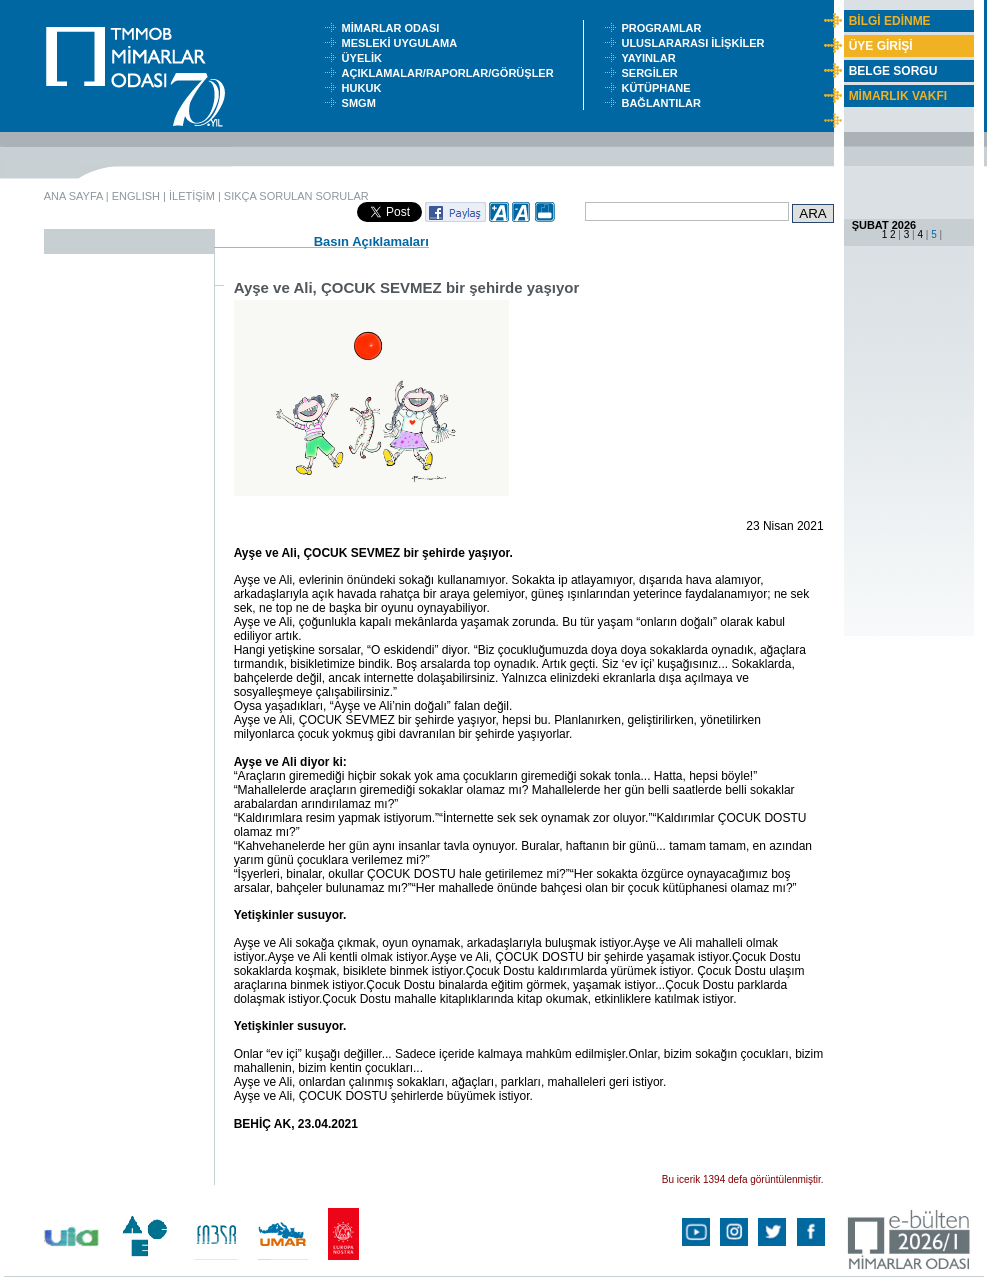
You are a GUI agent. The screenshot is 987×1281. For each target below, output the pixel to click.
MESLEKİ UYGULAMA (404, 43)
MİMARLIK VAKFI (898, 96)
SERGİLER (652, 73)
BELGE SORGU (893, 71)
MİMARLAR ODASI (395, 28)
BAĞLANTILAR (664, 103)
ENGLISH (136, 196)
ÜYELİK (365, 58)
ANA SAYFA (73, 196)
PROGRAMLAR (665, 28)
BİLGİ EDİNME (890, 21)
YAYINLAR (651, 58)
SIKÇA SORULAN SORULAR (296, 196)
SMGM (362, 103)
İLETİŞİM (192, 196)
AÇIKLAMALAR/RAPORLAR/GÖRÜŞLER (452, 73)
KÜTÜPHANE (660, 88)
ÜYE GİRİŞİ (881, 46)
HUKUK (365, 88)
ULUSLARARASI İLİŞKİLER (697, 43)
